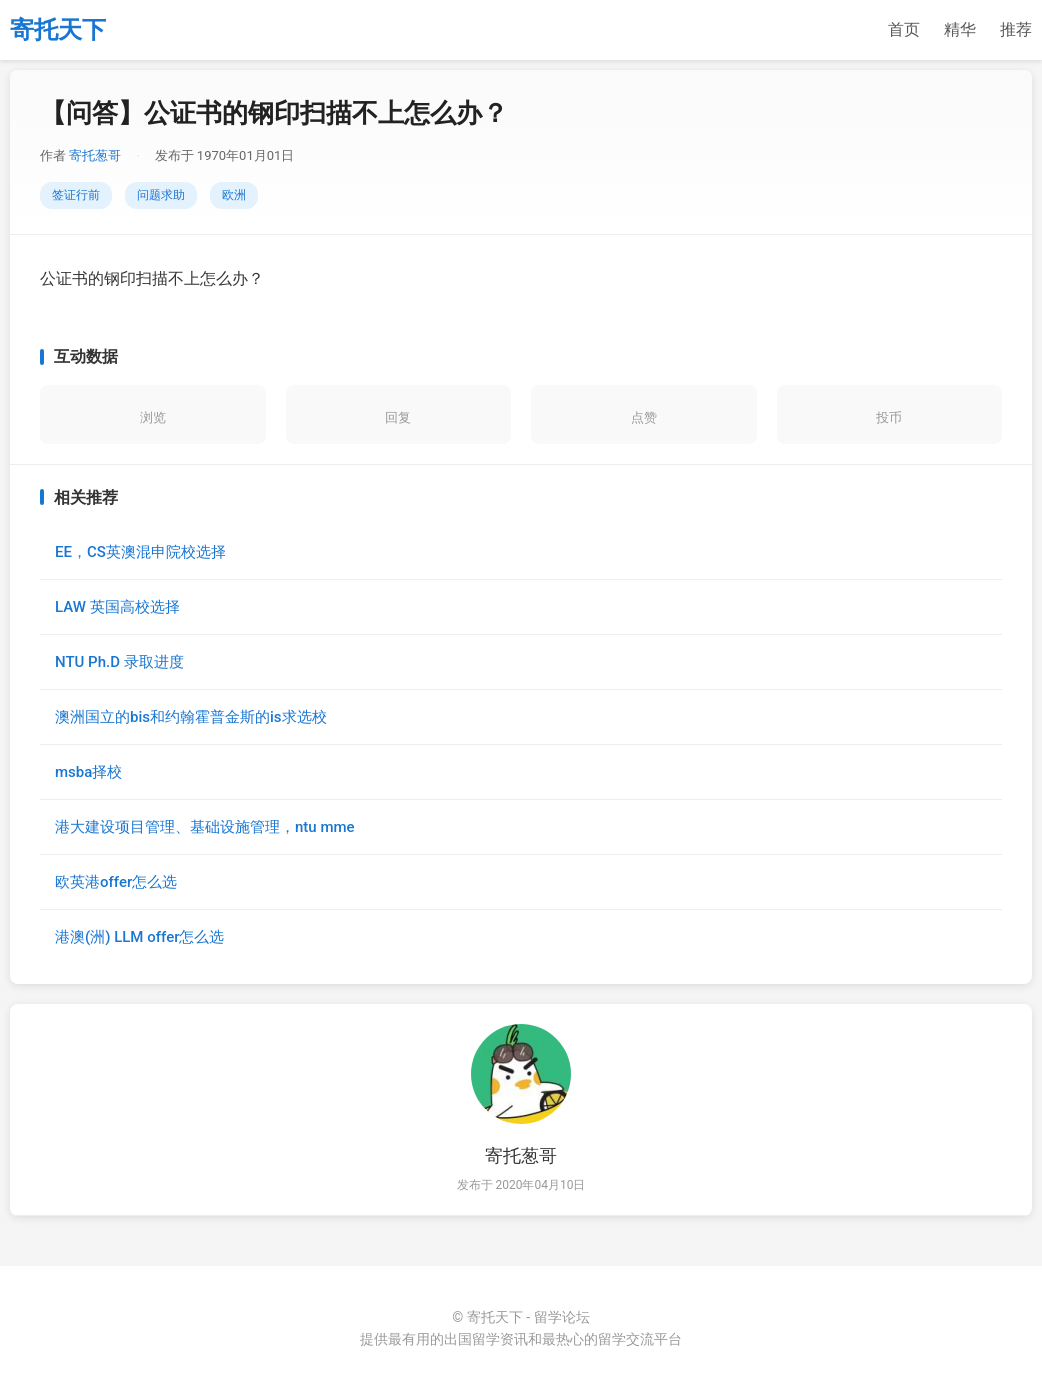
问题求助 (161, 195)
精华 (960, 29)
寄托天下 (58, 30)
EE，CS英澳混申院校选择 (140, 552)
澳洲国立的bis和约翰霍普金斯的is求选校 (191, 717)
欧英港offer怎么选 (116, 882)
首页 (904, 29)
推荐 (1016, 29)
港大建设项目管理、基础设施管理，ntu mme (205, 827)
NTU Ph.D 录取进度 (119, 662)
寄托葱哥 (95, 155)
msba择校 (88, 772)
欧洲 (234, 195)
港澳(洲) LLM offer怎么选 (139, 937)
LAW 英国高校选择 (117, 607)
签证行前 (76, 195)
